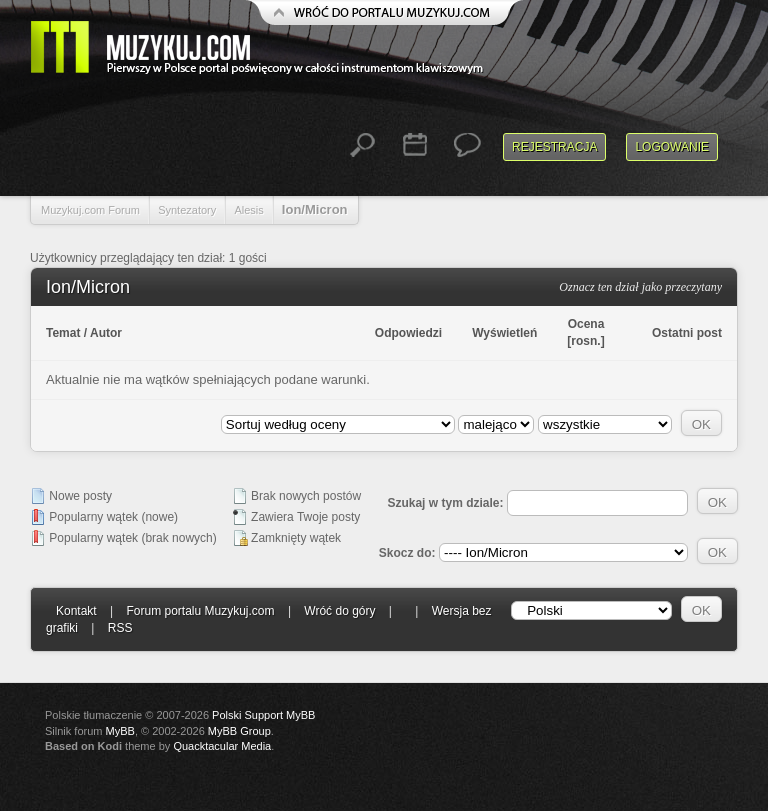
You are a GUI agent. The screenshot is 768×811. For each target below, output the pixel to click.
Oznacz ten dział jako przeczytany (640, 287)
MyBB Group (239, 731)
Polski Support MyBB (263, 715)
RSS (120, 628)
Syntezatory (187, 210)
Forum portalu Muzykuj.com (201, 611)
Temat (63, 333)
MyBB (120, 731)
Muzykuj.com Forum (90, 210)
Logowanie (672, 147)
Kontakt (76, 611)
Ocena (586, 324)
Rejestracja (554, 147)
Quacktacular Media (222, 746)
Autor (106, 333)
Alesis (248, 210)
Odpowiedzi (408, 333)
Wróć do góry (339, 611)
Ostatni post (687, 333)
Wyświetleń (504, 333)
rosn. (585, 341)
